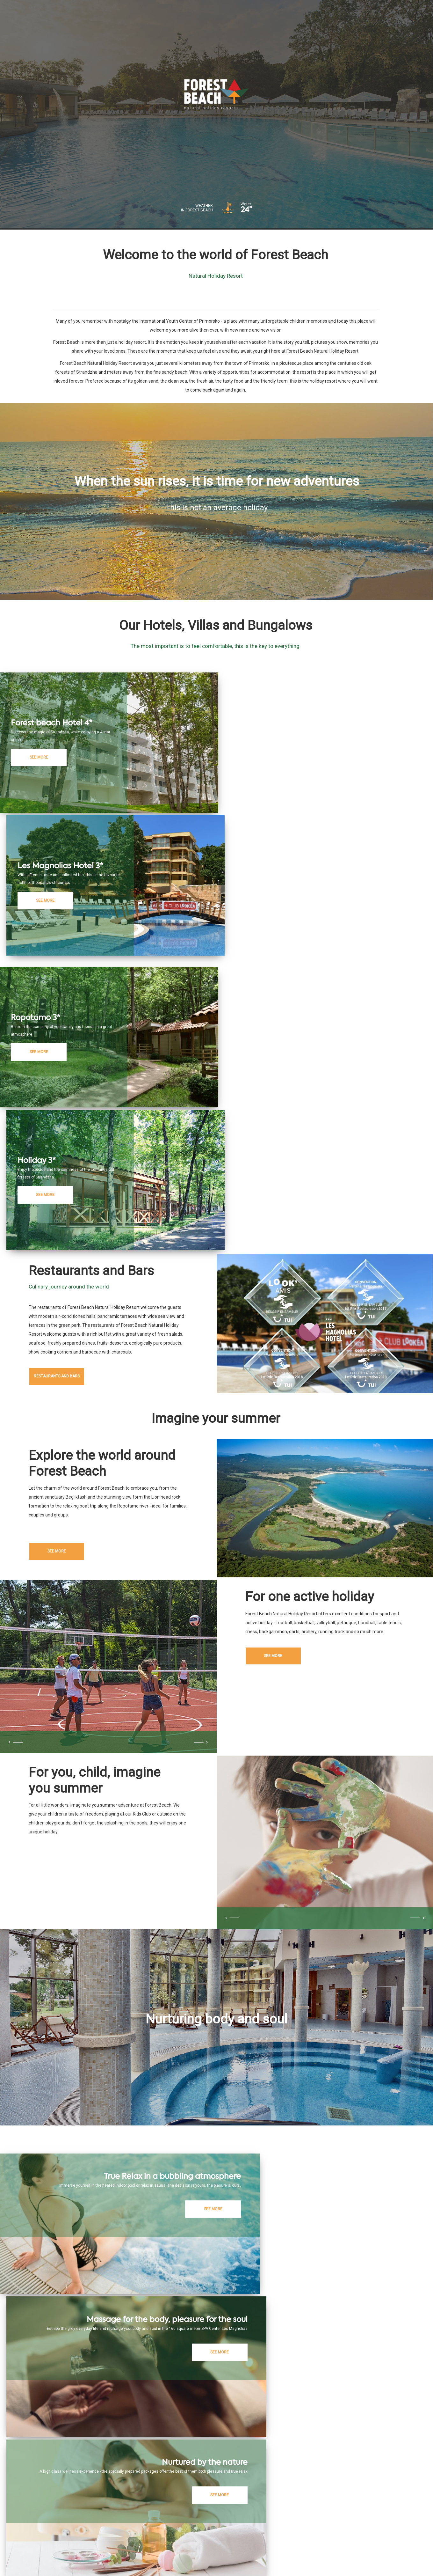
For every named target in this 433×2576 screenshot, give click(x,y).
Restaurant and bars (202, 2505)
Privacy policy (128, 2553)
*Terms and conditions (170, 2553)
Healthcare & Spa (247, 2505)
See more (67, 1299)
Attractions (283, 2505)
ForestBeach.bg (137, 2505)
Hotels (167, 2505)
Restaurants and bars (67, 1108)
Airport (310, 2505)
